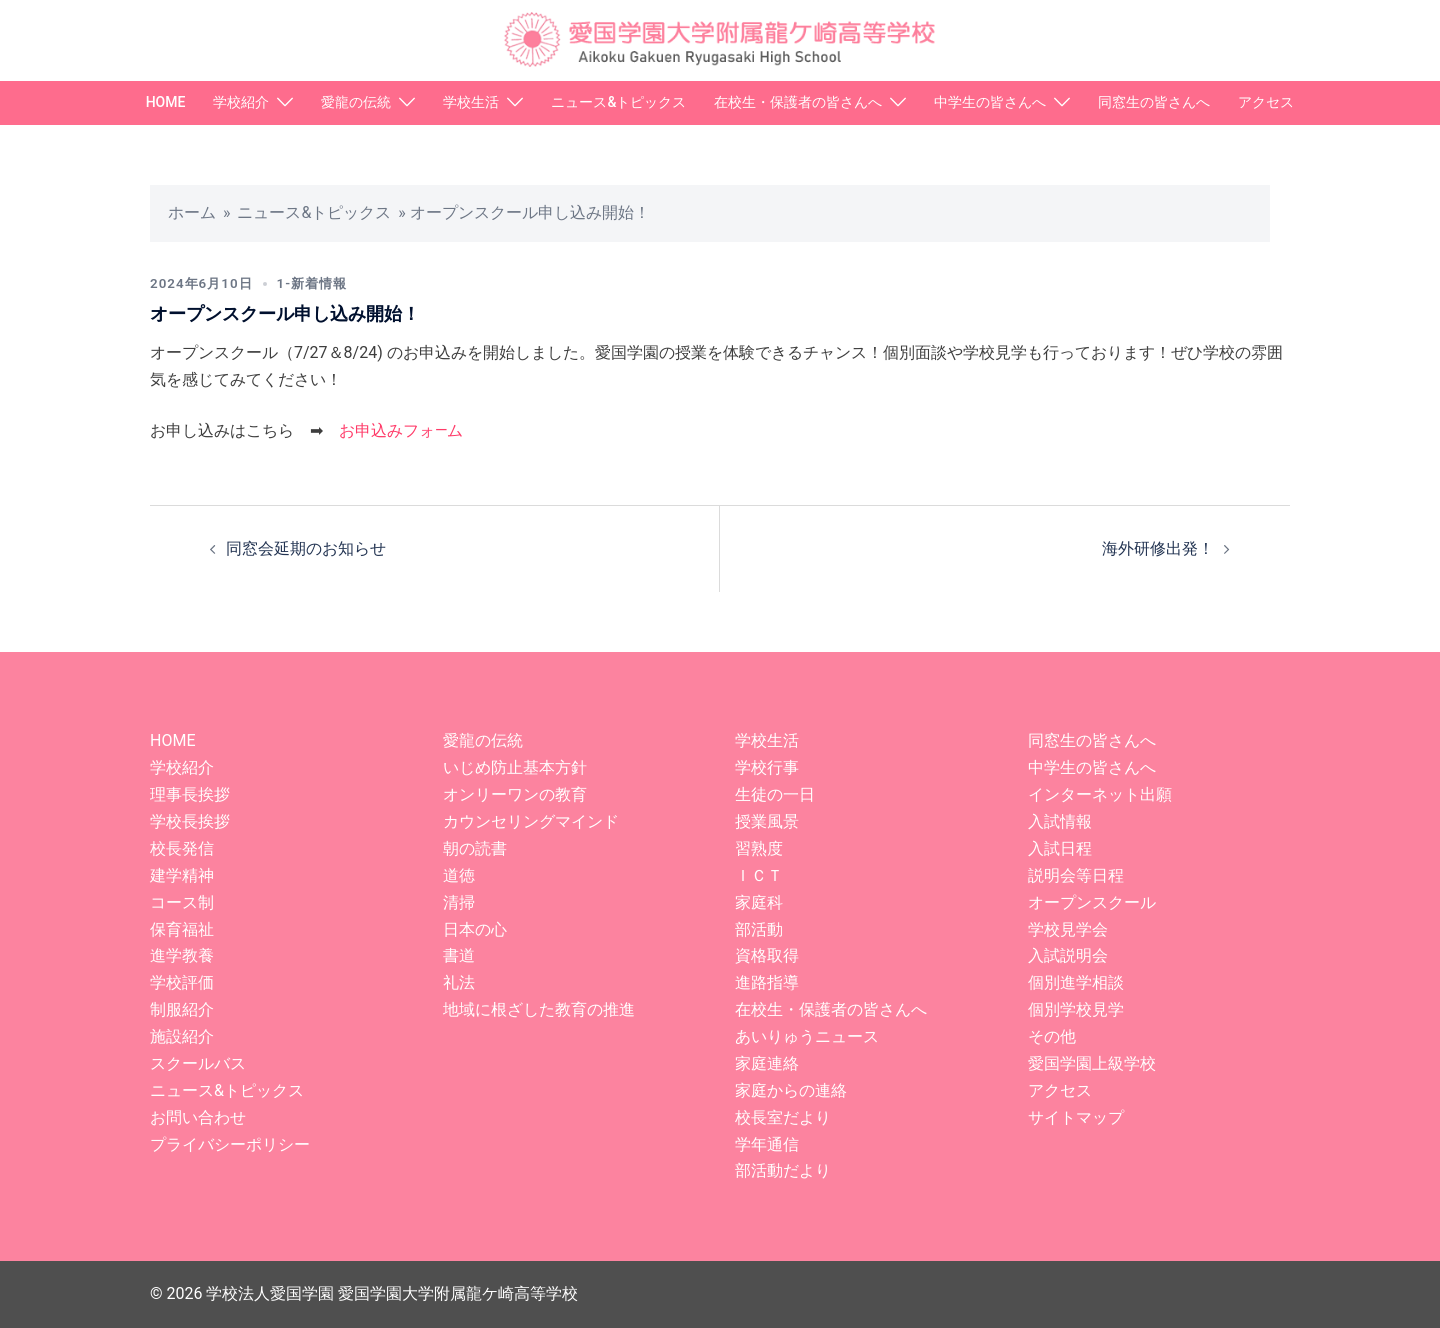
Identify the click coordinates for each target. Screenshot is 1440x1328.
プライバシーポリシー (230, 1144)
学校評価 (182, 982)
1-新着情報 (319, 283)
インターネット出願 (1100, 794)
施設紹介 (182, 1036)
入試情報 (1060, 821)
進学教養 (182, 955)
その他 (1052, 1036)
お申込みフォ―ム (401, 430)
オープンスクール (1092, 902)
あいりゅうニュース (807, 1036)
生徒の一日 (775, 794)
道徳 (459, 875)
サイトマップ (1076, 1117)
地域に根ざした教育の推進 (539, 1009)
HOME (166, 102)
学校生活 (471, 102)
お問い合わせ (198, 1117)
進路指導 (767, 982)
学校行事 (767, 767)
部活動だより (783, 1170)
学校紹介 (241, 102)
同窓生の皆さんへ (1154, 102)
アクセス (1266, 102)
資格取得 (767, 955)
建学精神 (182, 875)
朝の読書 (475, 848)
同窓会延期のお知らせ (306, 548)
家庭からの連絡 (791, 1090)
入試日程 (1060, 848)
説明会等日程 (1076, 875)
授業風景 (767, 821)
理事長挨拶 (190, 794)
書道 (459, 955)
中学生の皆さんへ (990, 102)
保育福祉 (182, 929)
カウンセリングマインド (531, 821)
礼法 (459, 982)
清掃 (459, 902)
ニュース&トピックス (618, 102)
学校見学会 (1068, 929)
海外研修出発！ (1158, 548)
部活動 (759, 929)
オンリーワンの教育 (515, 794)
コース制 (182, 902)
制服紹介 (182, 1009)
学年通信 (767, 1144)
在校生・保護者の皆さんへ (798, 102)
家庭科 (759, 902)
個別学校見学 (1076, 1009)
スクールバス (198, 1063)
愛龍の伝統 (356, 102)
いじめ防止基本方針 (515, 767)
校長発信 (182, 848)
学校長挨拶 (190, 821)
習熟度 (759, 848)
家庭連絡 (767, 1063)
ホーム (192, 212)
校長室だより (783, 1117)
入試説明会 (1068, 955)
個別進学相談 (1076, 982)
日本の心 (475, 929)
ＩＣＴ (759, 875)
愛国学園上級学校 (1092, 1063)
